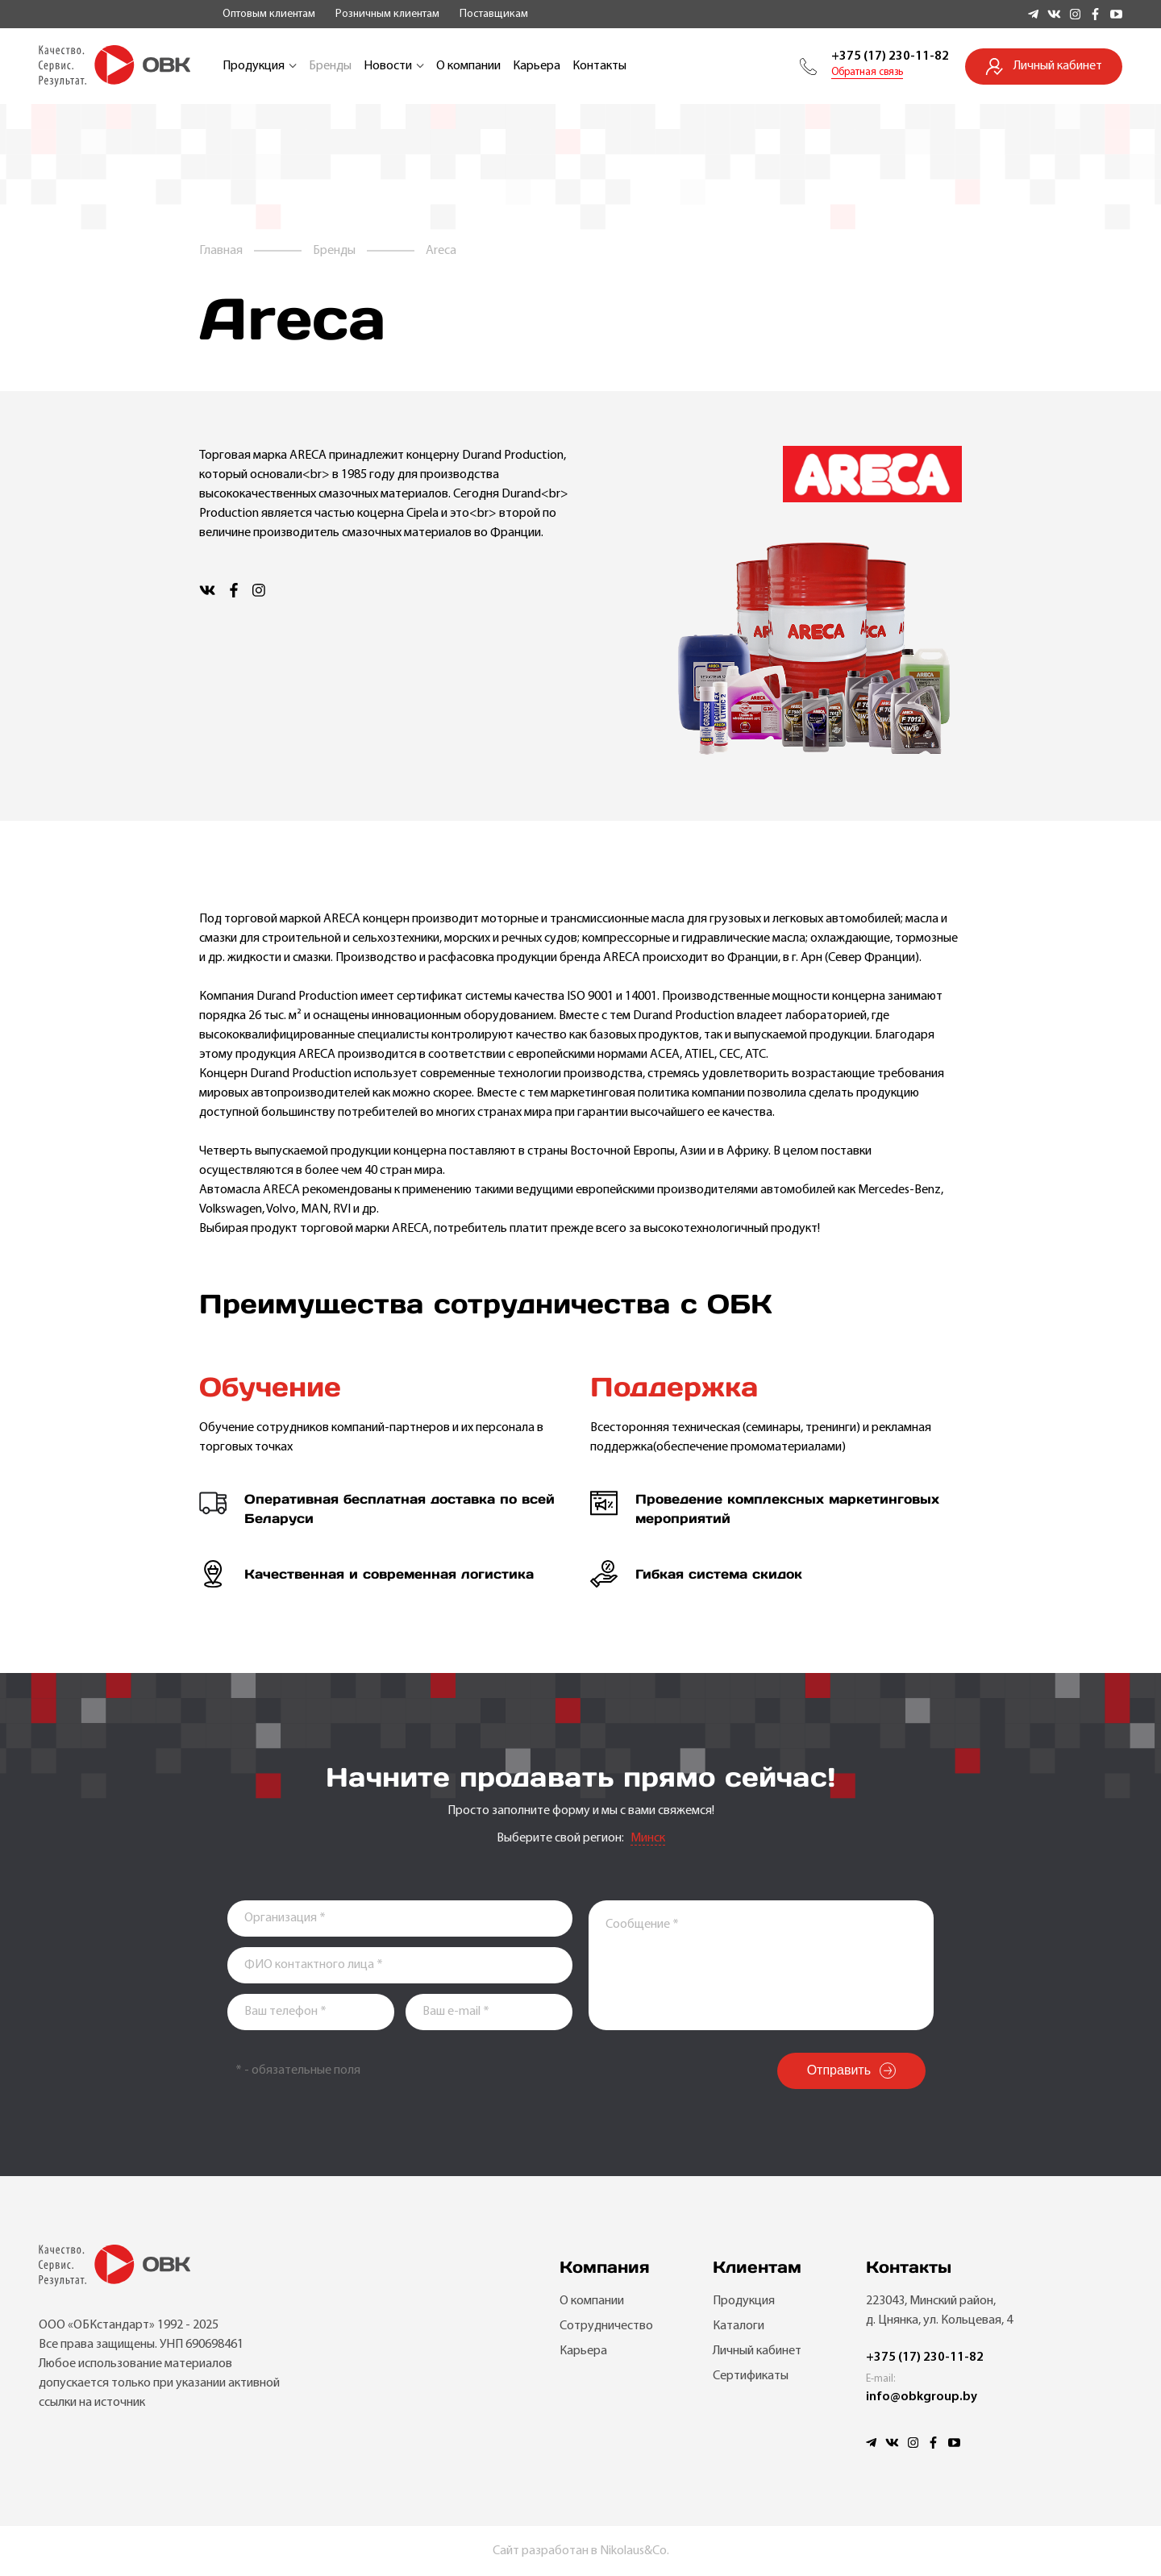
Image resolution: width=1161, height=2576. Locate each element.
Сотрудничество (606, 2326)
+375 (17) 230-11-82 (890, 56)
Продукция (260, 66)
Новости (394, 66)
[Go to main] (114, 66)
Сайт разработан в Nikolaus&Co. (581, 2551)
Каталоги (738, 2326)
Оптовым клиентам (269, 14)
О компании (468, 66)
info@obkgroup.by (921, 2397)
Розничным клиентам (387, 14)
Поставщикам (494, 14)
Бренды (330, 66)
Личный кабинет (757, 2351)
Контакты (599, 66)
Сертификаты (751, 2376)
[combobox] (647, 1839)
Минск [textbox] (647, 1838)
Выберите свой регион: (560, 1838)
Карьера (536, 66)
